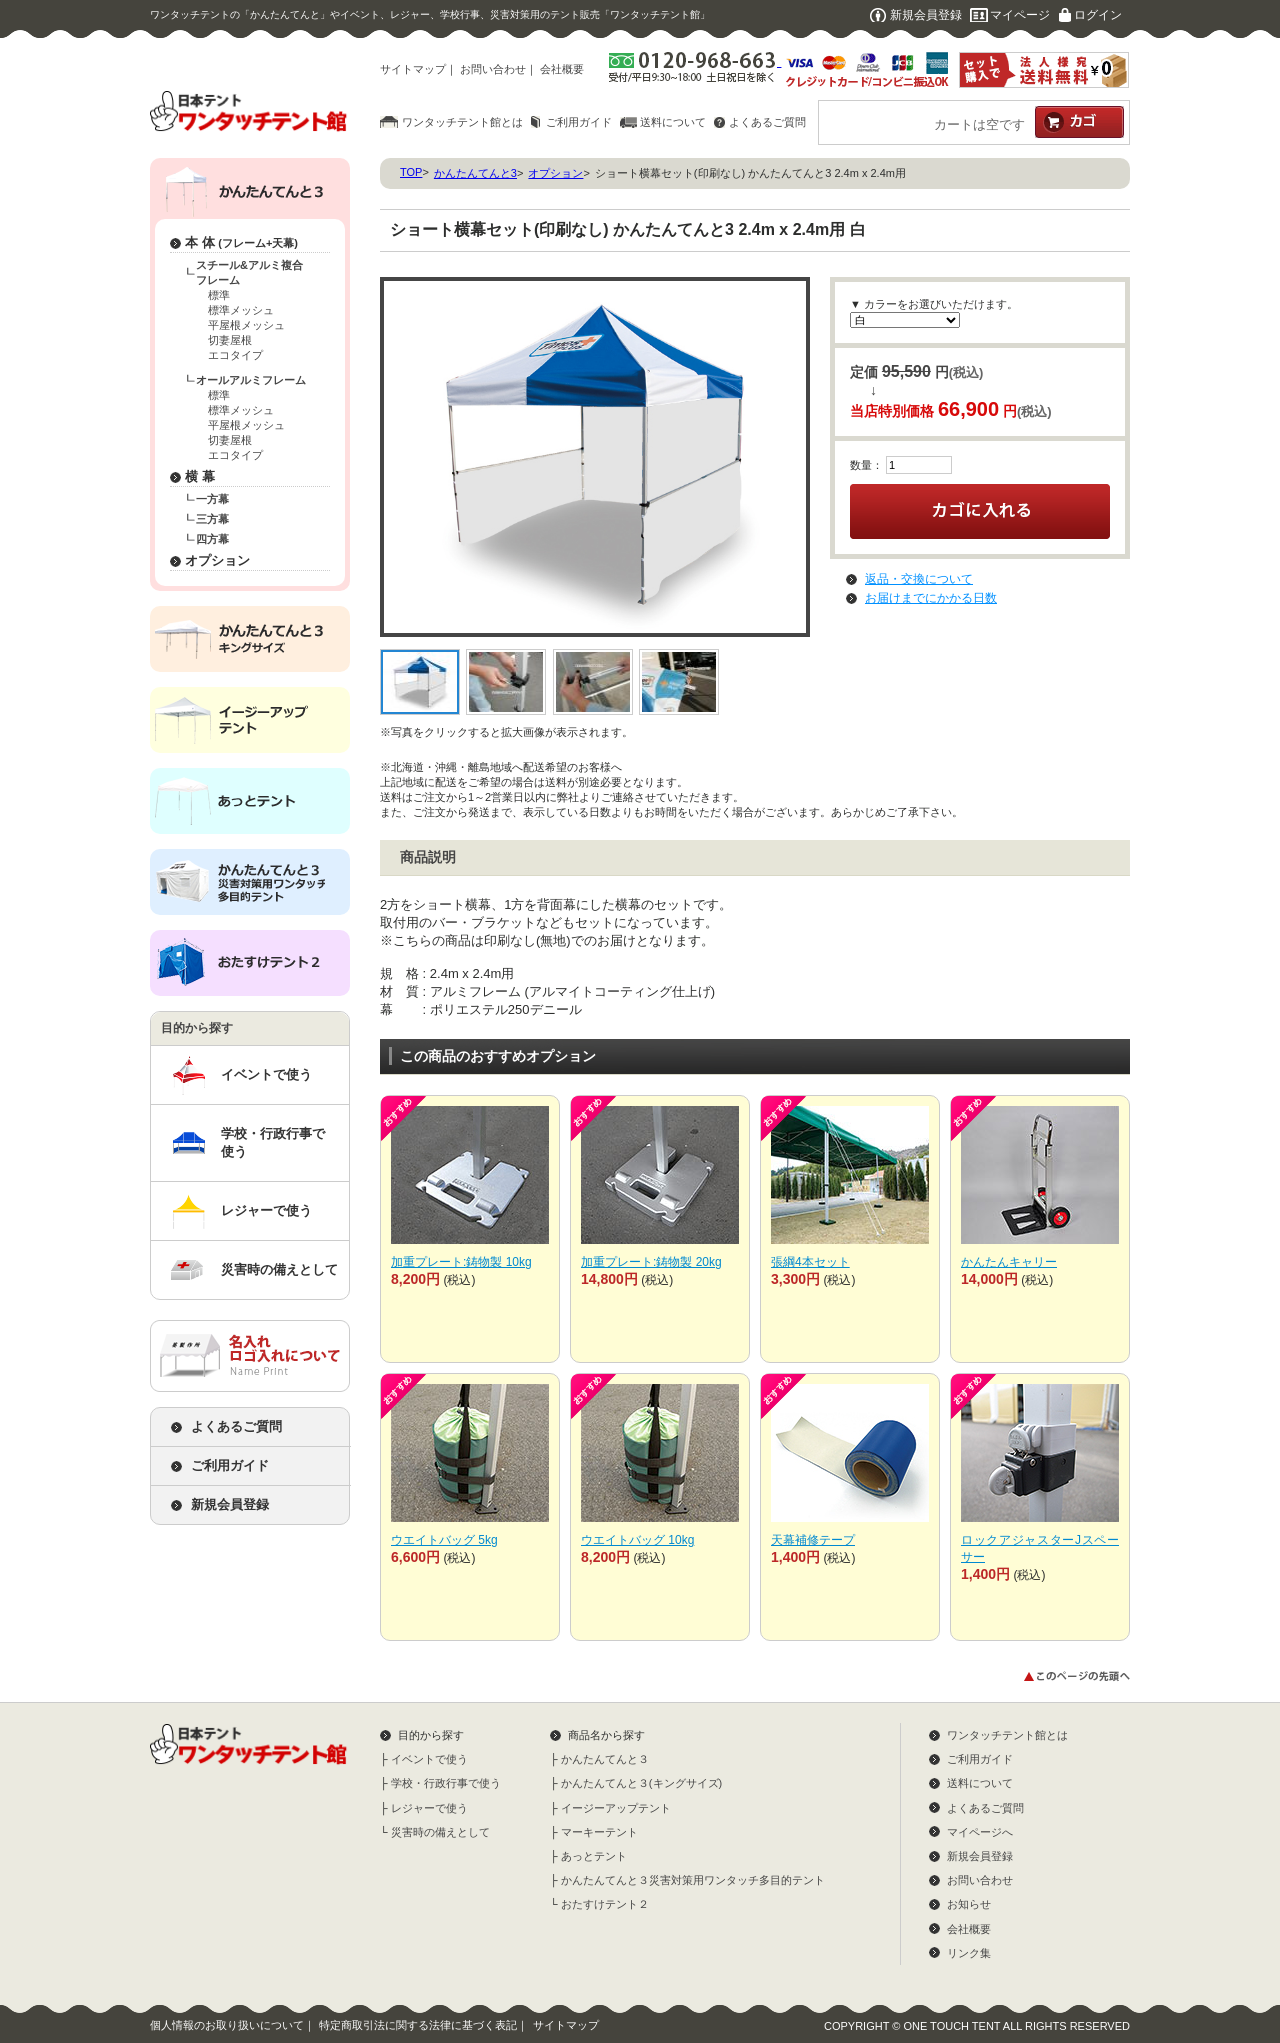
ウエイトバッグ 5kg (444, 1540)
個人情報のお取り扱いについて (227, 2025)
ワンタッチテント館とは (462, 122)
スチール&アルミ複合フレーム (249, 272)
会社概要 (562, 69)
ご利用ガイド (579, 122)
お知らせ (969, 1904)
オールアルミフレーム (251, 380)
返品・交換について (919, 579)
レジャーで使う (266, 1210)
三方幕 (212, 519)
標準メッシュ (241, 310)
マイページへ (980, 1832)
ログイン (1098, 15)
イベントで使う (266, 1074)
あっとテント (594, 1856)
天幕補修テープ (813, 1540)
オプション (217, 560)
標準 (219, 295)
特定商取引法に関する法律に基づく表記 (418, 2025)
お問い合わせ (493, 69)
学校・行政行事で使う (273, 1142)
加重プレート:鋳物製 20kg (651, 1262)
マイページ (1020, 15)
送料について (673, 122)
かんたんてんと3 (475, 173)
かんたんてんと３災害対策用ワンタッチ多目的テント (693, 1880)
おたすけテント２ (605, 1904)
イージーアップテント (616, 1808)
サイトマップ (413, 69)
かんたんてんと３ (605, 1759)
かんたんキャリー (1009, 1262)
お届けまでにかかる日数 (931, 598)
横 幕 (200, 476)
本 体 (241, 242)
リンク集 (969, 1953)
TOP (411, 172)
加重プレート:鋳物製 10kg (461, 1262)
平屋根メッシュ (246, 325)
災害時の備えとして (279, 1269)
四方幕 (212, 539)
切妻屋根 (230, 340)
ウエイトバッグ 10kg (637, 1540)
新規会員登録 (926, 15)
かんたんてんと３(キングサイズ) (641, 1783)
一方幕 (212, 499)
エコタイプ (235, 355)
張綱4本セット (810, 1262)
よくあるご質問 (767, 122)
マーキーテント (599, 1832)
